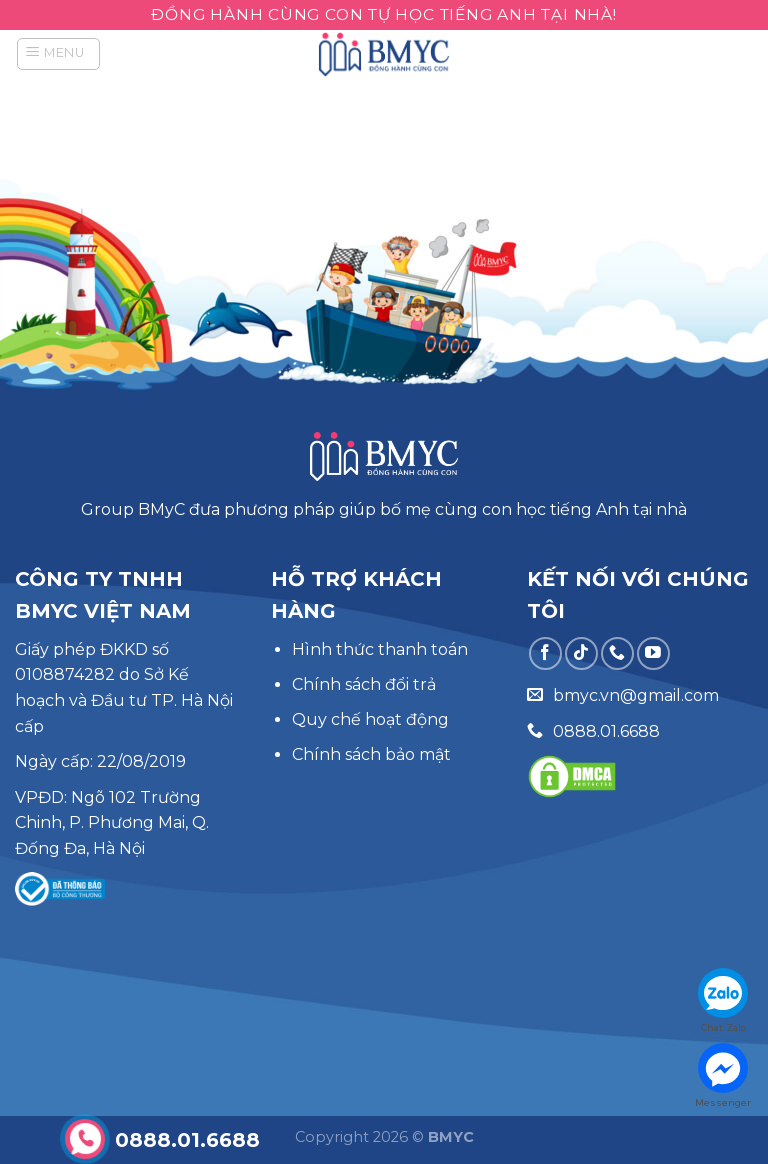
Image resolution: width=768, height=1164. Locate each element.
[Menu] (58, 54)
